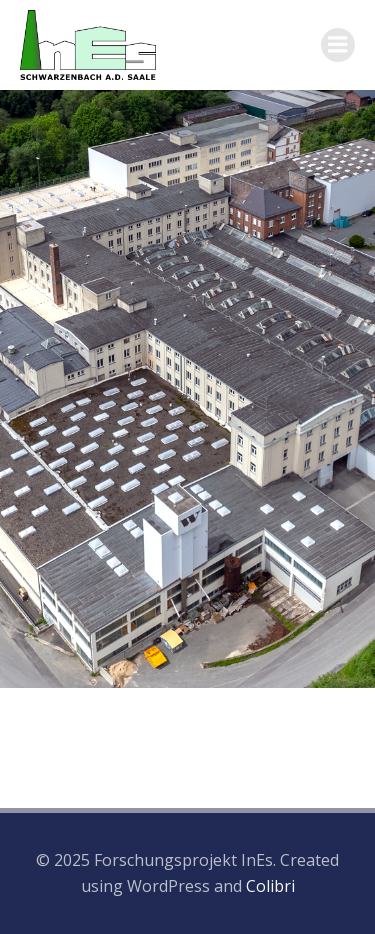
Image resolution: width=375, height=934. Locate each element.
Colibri (270, 886)
